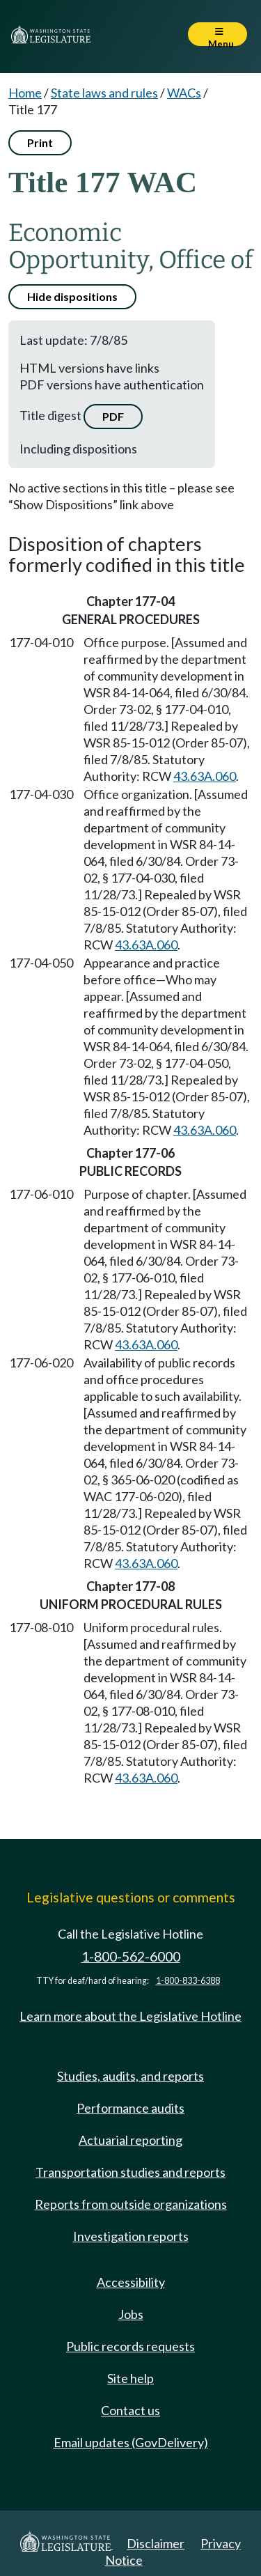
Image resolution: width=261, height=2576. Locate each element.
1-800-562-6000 (130, 1956)
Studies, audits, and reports (130, 2076)
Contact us (130, 2410)
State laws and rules (104, 92)
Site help (130, 2378)
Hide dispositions (72, 296)
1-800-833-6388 (188, 1981)
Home (25, 92)
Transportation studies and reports (130, 2172)
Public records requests (130, 2346)
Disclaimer (155, 2543)
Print (40, 142)
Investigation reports (131, 2236)
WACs (184, 92)
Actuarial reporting (130, 2140)
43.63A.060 (204, 776)
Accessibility (131, 2282)
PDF (113, 416)
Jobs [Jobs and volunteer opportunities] (130, 2314)
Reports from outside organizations (131, 2204)
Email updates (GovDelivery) (131, 2442)
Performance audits (130, 2108)
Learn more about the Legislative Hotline (130, 2016)
